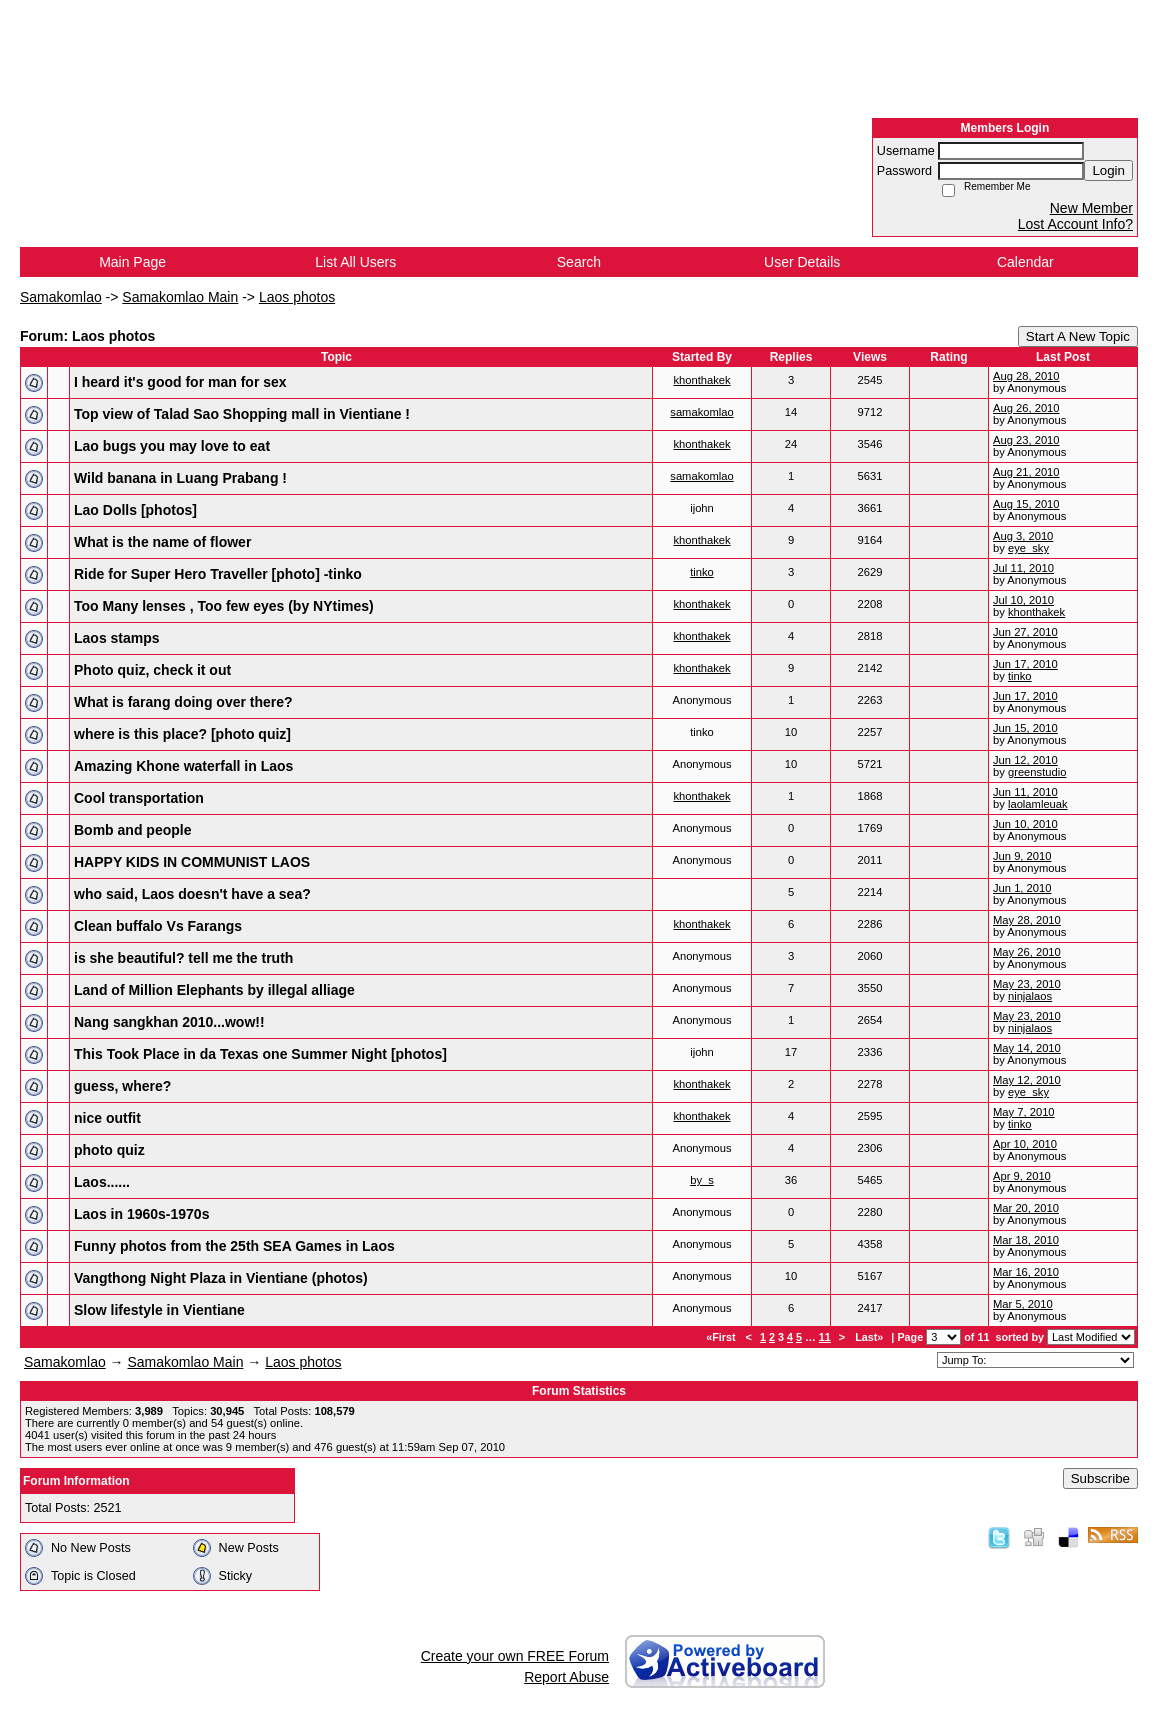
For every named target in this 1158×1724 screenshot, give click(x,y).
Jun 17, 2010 (1025, 664)
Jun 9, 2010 (1022, 856)
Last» (870, 1337)
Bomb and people (132, 830)
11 (825, 1337)
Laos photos (297, 297)
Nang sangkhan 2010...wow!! (169, 1022)
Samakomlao (61, 297)
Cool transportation (139, 798)
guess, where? (122, 1086)
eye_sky (1028, 548)
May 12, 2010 (1027, 1080)
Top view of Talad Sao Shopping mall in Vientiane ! (242, 414)
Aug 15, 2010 (1026, 504)
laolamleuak (1038, 804)
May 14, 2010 (1027, 1048)
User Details (802, 262)
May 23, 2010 (1027, 984)
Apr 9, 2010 (1022, 1176)
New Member (1091, 208)
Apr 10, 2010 (1025, 1144)
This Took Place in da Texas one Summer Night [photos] (260, 1054)
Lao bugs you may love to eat (172, 446)
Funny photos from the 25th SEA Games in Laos (234, 1246)
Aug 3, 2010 (1023, 536)
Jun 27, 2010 (1025, 632)
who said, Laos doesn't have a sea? (192, 894)
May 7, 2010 (1024, 1112)
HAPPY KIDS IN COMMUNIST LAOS (192, 862)
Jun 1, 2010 (1022, 888)
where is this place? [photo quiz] (182, 734)
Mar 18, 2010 (1026, 1240)
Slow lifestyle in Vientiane (159, 1310)
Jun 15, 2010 (1025, 728)
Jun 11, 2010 (1025, 792)
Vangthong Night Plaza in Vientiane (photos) (221, 1278)
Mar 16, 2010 (1026, 1272)
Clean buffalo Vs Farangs (158, 926)
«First (722, 1337)
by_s (702, 1180)
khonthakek (701, 380)
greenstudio (1037, 772)
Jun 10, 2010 (1025, 824)
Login (1108, 170)
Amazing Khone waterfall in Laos (183, 766)
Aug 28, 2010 (1026, 376)
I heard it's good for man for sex (180, 382)
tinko (702, 572)
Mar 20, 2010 (1026, 1208)
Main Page (132, 262)
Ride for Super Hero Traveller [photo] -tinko (218, 574)
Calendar (1025, 262)
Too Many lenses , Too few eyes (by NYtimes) (224, 606)
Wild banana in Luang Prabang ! (180, 478)
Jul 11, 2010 (1023, 568)
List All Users (355, 262)
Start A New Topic (1078, 336)
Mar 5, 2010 (1023, 1304)
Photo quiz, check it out (152, 670)
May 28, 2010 (1027, 920)
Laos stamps (117, 638)
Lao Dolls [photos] (135, 510)
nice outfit (107, 1118)
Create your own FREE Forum (515, 1656)
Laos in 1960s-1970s (141, 1214)
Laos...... (102, 1182)
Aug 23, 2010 (1026, 440)
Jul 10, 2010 (1023, 600)
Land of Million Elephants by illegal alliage (214, 990)
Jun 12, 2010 (1025, 760)
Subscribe (1100, 1478)
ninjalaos (1030, 996)
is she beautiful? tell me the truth (183, 958)
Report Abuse (566, 1677)
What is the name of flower (162, 542)
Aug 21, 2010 (1026, 472)
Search (579, 262)
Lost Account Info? (1075, 224)
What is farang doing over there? (183, 702)
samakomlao (701, 412)
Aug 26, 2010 (1026, 408)
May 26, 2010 (1027, 952)
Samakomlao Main (180, 297)
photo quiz (109, 1150)
